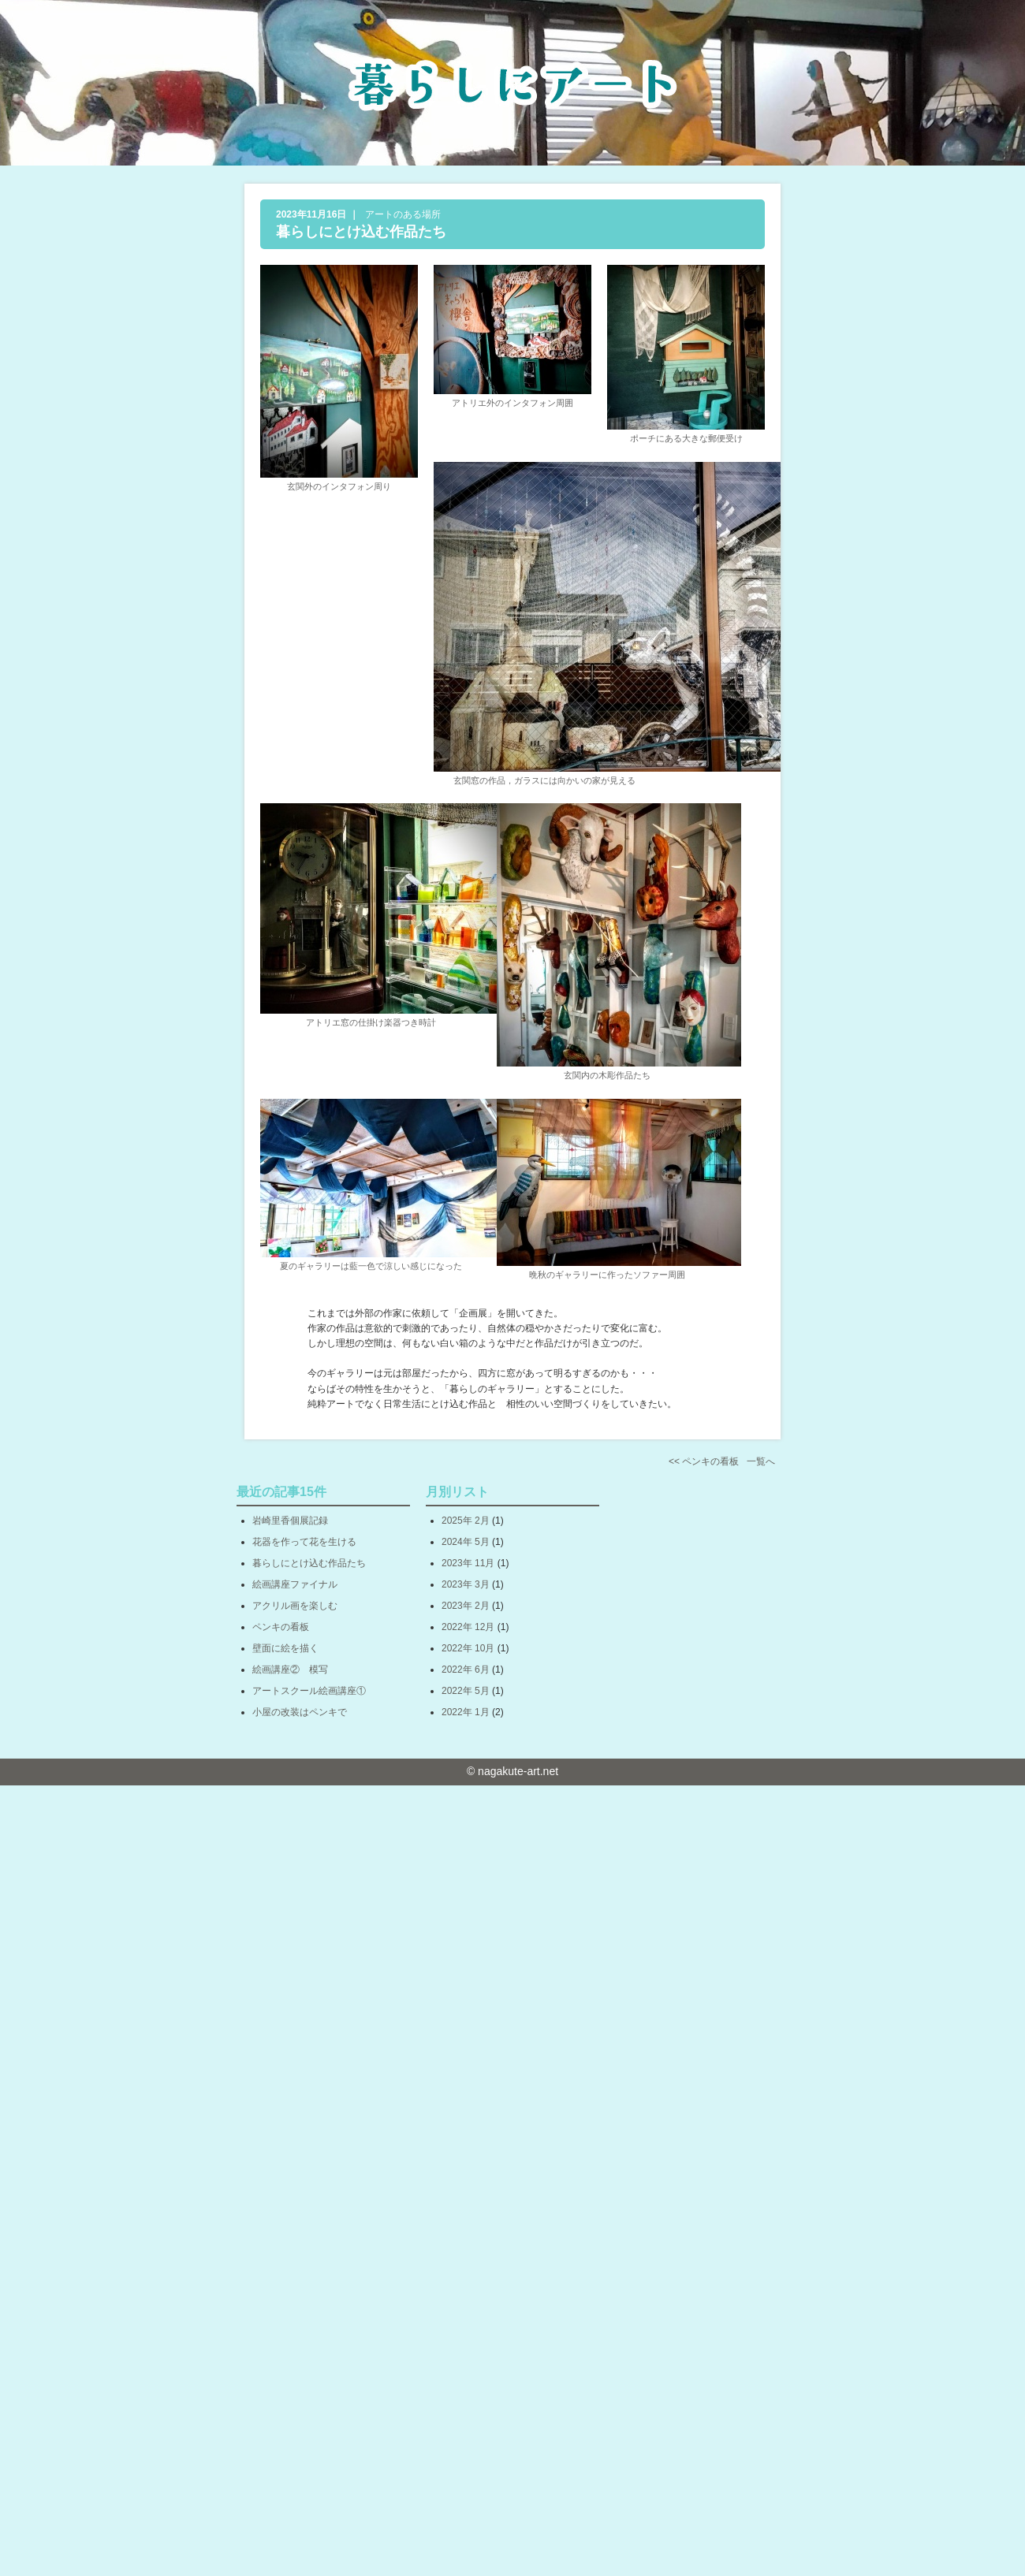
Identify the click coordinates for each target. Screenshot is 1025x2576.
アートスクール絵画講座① (309, 1690)
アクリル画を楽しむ (294, 1605)
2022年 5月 (466, 1690)
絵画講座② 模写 (290, 1669)
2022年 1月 (466, 1712)
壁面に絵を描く (285, 1648)
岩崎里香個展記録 (290, 1520)
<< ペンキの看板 (704, 1461)
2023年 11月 (468, 1563)
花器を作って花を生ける (304, 1541)
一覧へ (761, 1461)
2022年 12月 (468, 1626)
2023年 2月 (466, 1605)
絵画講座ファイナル (294, 1584)
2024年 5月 (466, 1541)
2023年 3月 (466, 1584)
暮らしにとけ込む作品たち (361, 232)
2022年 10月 (468, 1648)
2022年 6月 (466, 1669)
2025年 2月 (466, 1520)
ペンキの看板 (280, 1626)
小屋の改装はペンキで (299, 1712)
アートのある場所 (403, 214)
